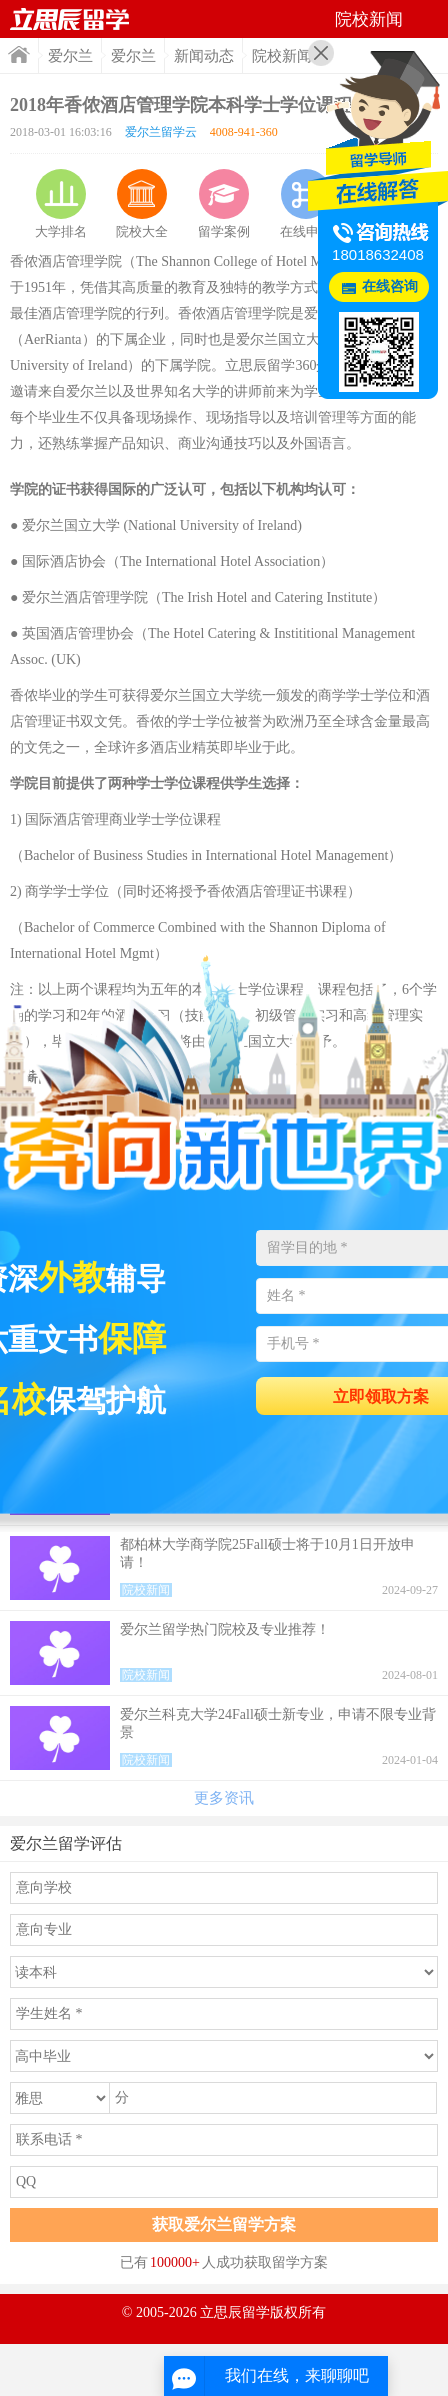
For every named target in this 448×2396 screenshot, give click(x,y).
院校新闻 (282, 56)
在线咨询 (390, 286)
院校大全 (142, 204)
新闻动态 (204, 56)
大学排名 (61, 204)
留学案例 (224, 204)
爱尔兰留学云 (161, 132)
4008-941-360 (244, 132)
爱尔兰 (70, 56)
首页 (19, 54)
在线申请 (306, 204)
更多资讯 (224, 1798)
